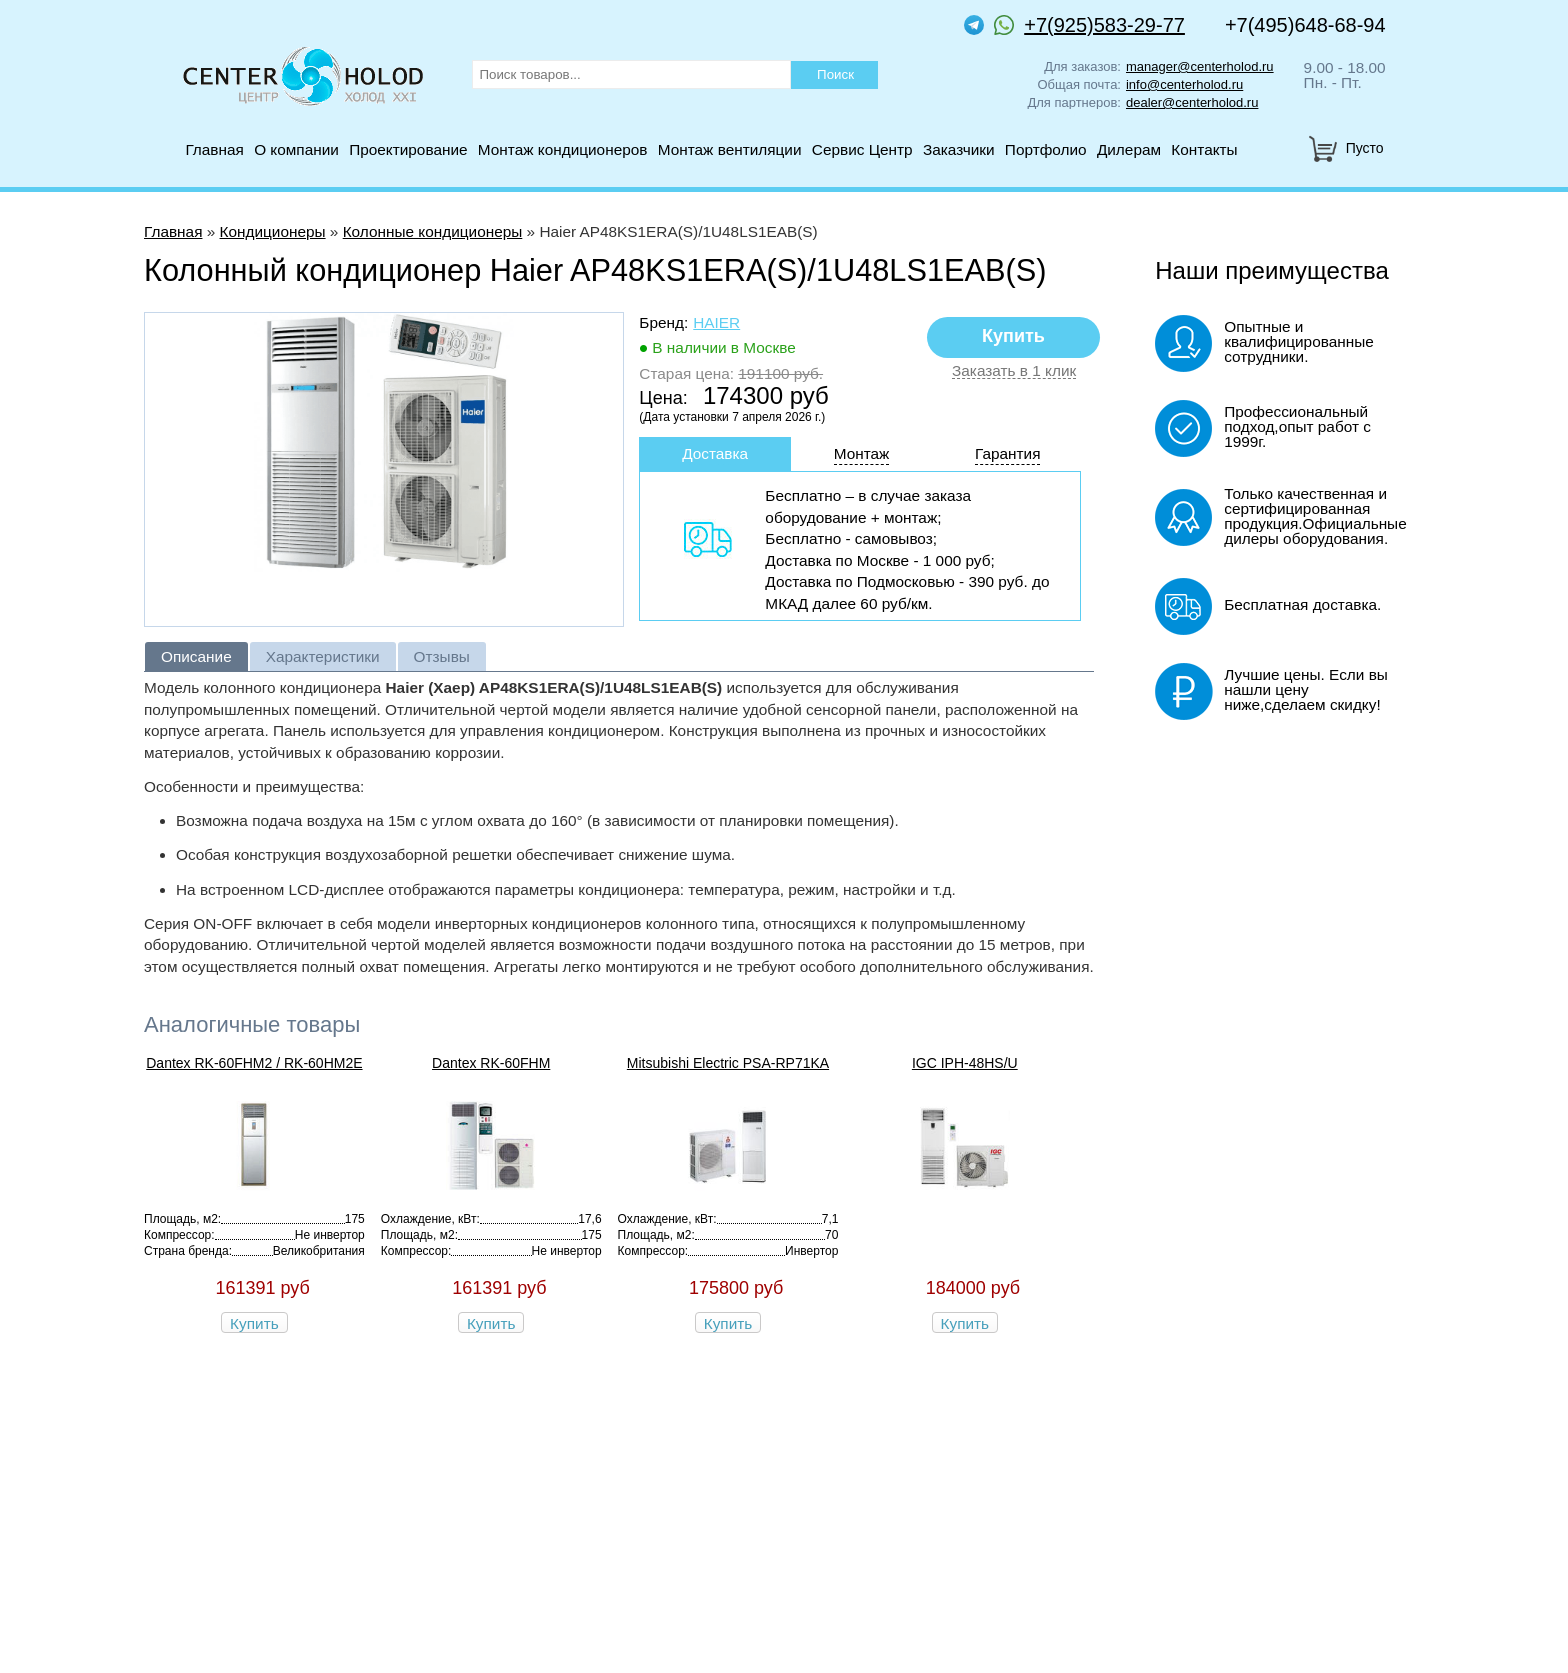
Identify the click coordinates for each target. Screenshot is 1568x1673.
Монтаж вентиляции (730, 149)
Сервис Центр (862, 149)
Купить (254, 1323)
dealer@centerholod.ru (1192, 102)
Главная (214, 149)
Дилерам (1129, 149)
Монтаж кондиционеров (563, 149)
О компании (296, 149)
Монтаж (862, 453)
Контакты (1204, 149)
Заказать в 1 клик (1014, 371)
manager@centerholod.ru (1200, 66)
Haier (716, 322)
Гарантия (1008, 453)
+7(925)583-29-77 (1089, 25)
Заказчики (959, 149)
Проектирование (408, 149)
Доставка (715, 453)
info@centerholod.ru (1184, 84)
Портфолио (1046, 149)
